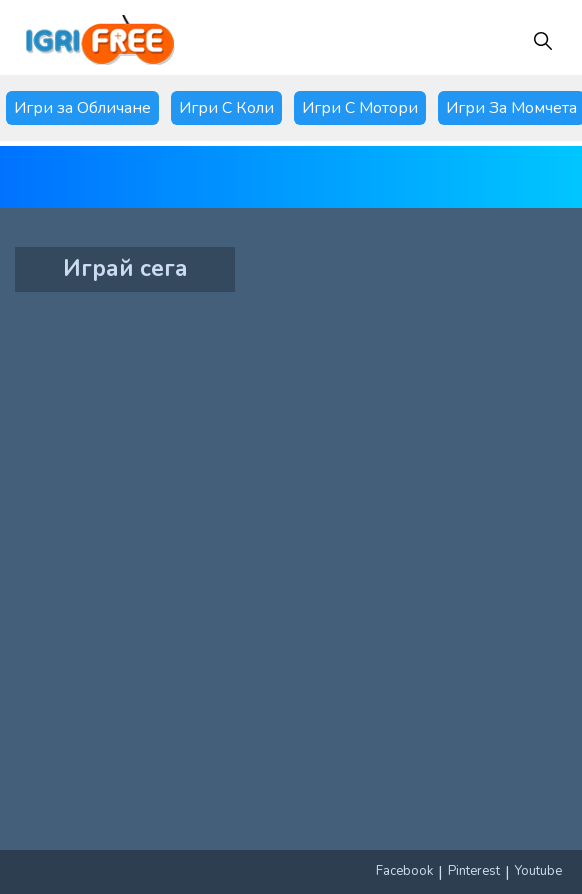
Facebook (404, 871)
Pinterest (474, 871)
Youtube (538, 871)
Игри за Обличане (82, 108)
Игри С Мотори (360, 108)
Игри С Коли (226, 108)
